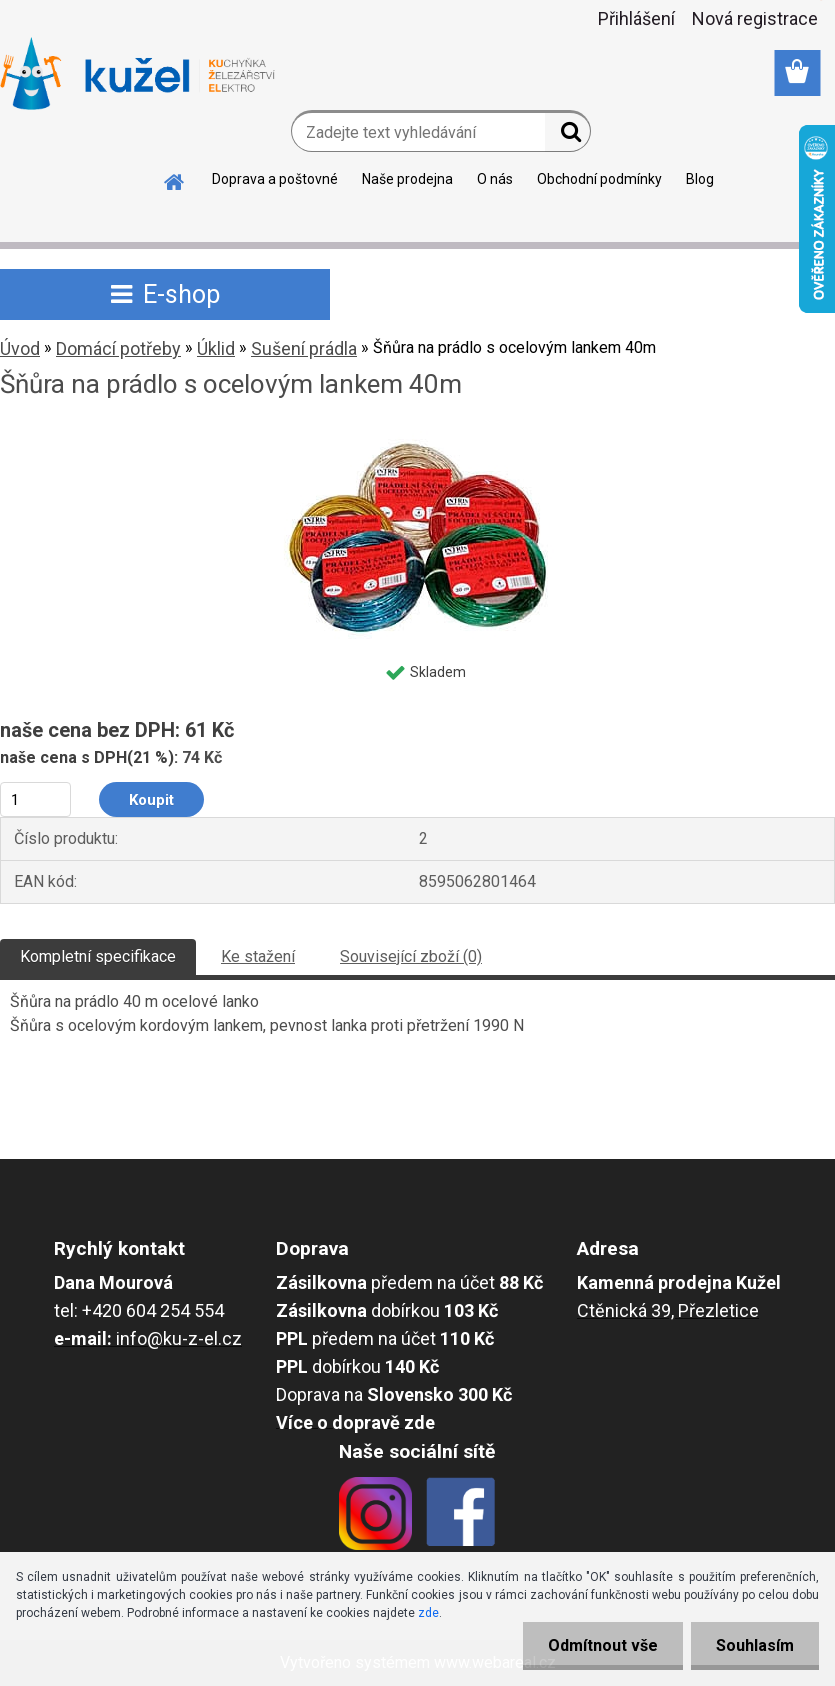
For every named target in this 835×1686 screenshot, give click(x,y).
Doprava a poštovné (275, 179)
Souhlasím (755, 1645)
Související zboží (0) (411, 956)
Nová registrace (755, 18)
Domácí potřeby (118, 348)
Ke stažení (258, 956)
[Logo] (137, 74)
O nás (495, 179)
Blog (700, 179)
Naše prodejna (407, 179)
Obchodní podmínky (599, 179)
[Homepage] (175, 179)
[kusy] (35, 799)
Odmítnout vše (603, 1645)
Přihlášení (636, 18)
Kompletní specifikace (98, 956)
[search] (567, 136)
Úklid (216, 348)
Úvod (20, 348)
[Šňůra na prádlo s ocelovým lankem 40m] (418, 438)
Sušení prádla (304, 348)
